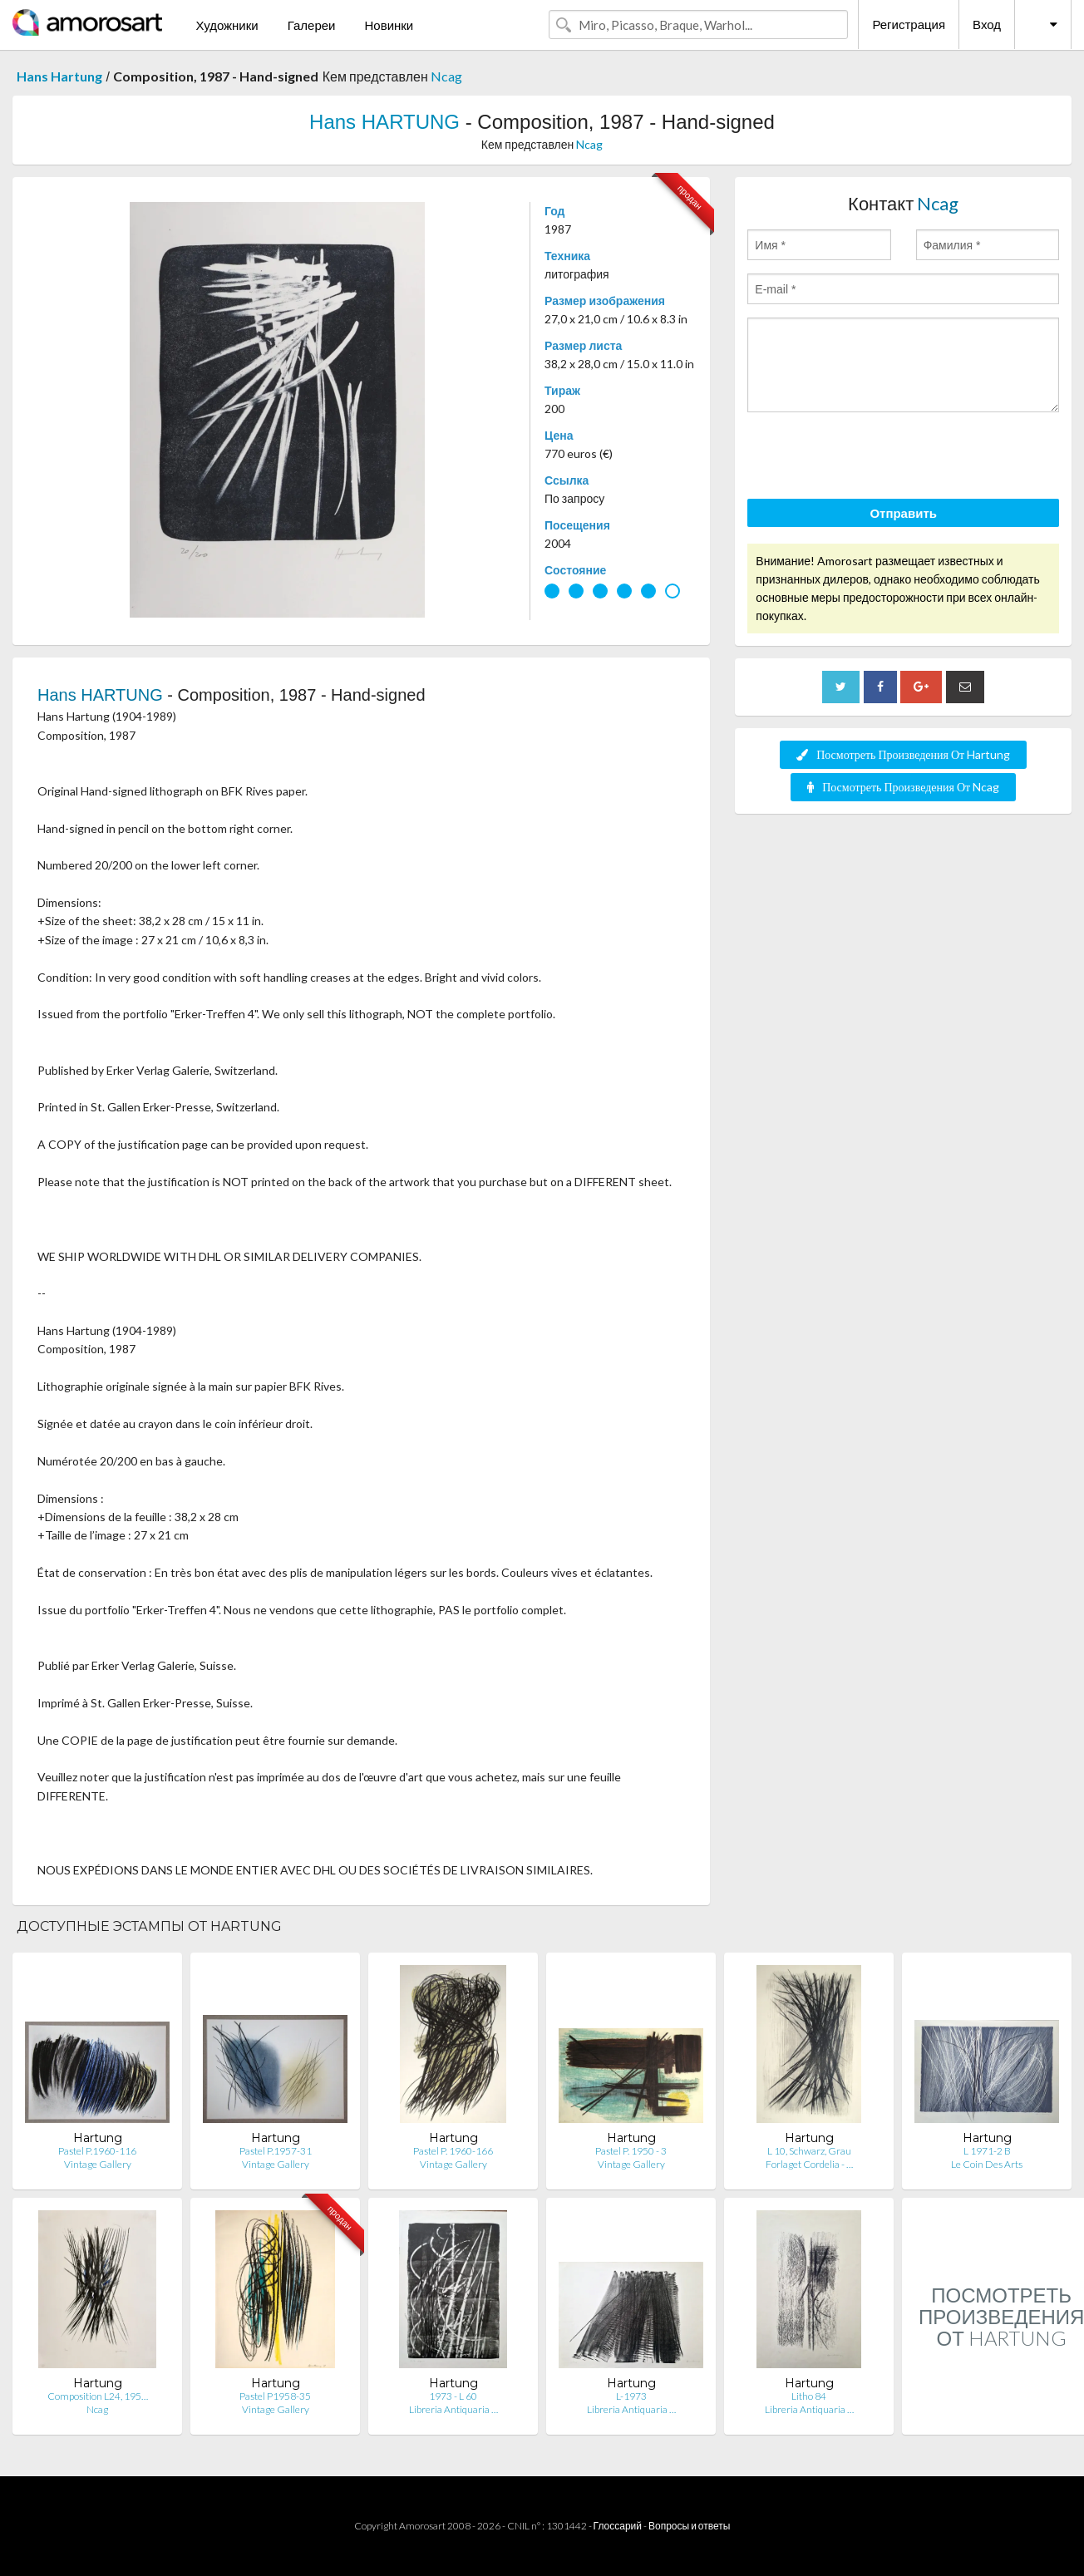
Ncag (446, 76)
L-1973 (631, 2396)
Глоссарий (618, 2525)
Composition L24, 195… (97, 2396)
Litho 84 (808, 2396)
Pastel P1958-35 (275, 2396)
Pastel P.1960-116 (97, 2151)
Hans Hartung (59, 76)
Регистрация (908, 24)
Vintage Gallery (97, 2164)
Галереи (312, 24)
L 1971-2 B (987, 2151)
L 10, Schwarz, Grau (809, 2151)
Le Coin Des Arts (986, 2164)
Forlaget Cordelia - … (809, 2164)
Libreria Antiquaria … (453, 2409)
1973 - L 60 (453, 2396)
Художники (226, 24)
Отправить (903, 512)
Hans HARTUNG (384, 122)
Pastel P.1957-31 (275, 2151)
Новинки (388, 24)
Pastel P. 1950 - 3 (631, 2151)
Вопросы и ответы (689, 2525)
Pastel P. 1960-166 (453, 2151)
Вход (987, 24)
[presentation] (873, 458)
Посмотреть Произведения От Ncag (903, 787)
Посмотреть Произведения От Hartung (903, 754)
